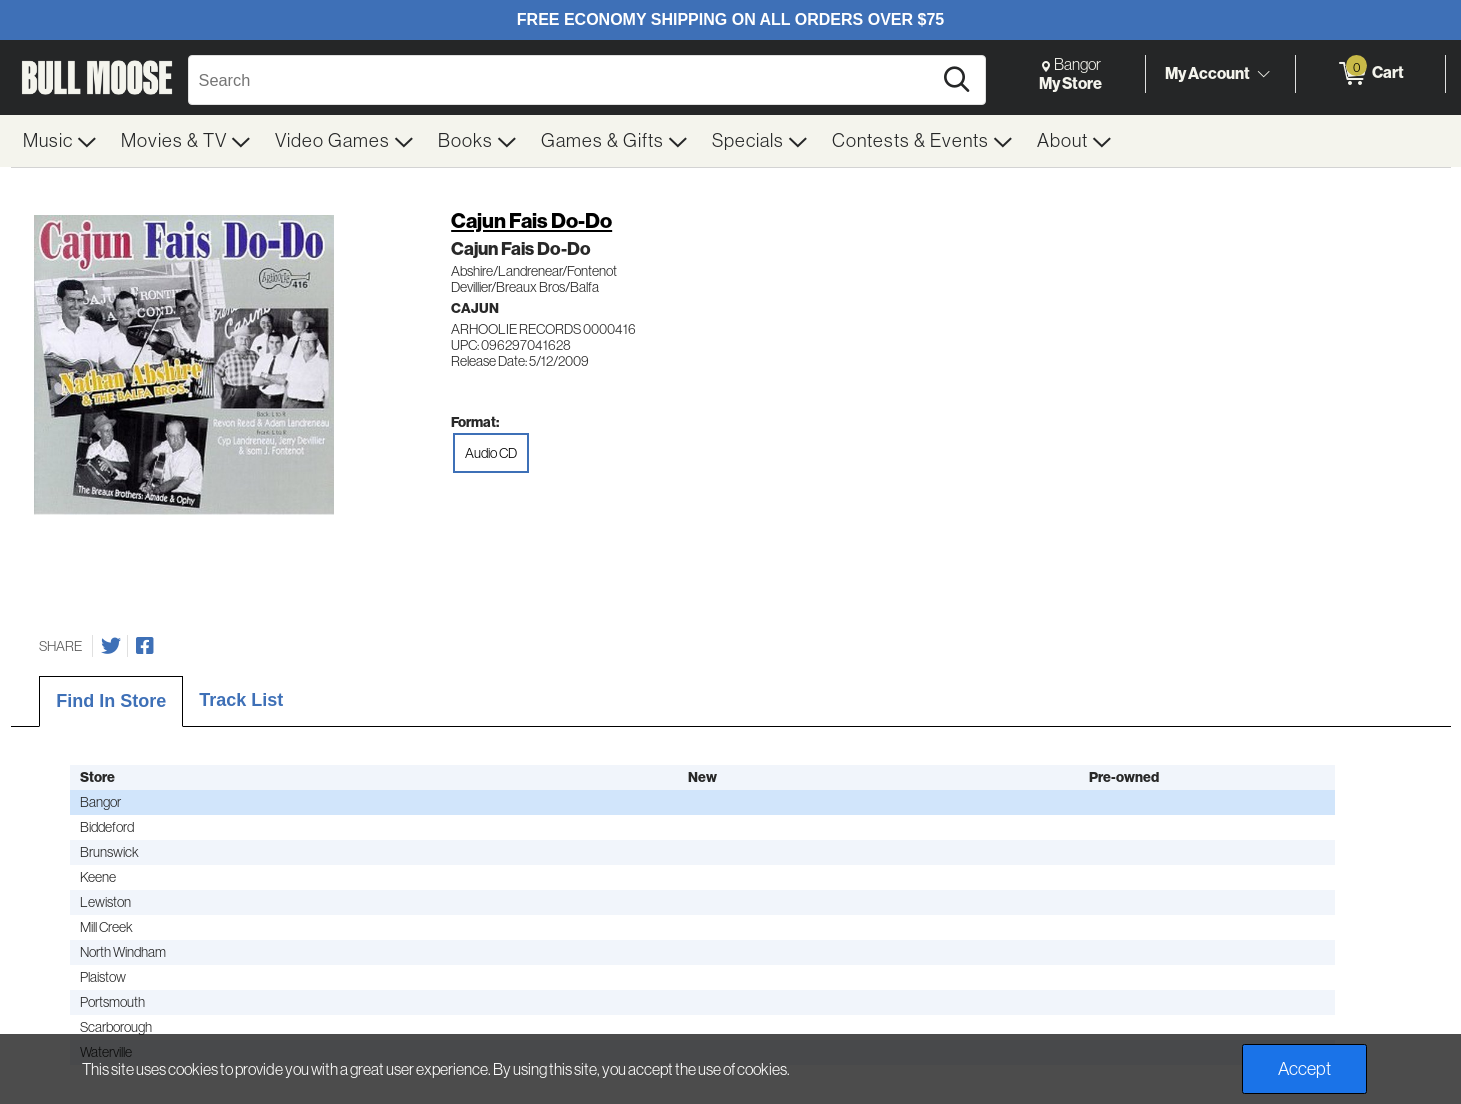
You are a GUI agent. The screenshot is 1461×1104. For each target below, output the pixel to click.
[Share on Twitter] (111, 646)
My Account (1207, 73)
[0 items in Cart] (1370, 74)
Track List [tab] (241, 700)
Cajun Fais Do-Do (531, 220)
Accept (1304, 1069)
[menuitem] (60, 141)
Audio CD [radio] (491, 453)
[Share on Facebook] (145, 646)
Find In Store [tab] (111, 701)
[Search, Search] (563, 80)
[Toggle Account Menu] (1264, 75)
